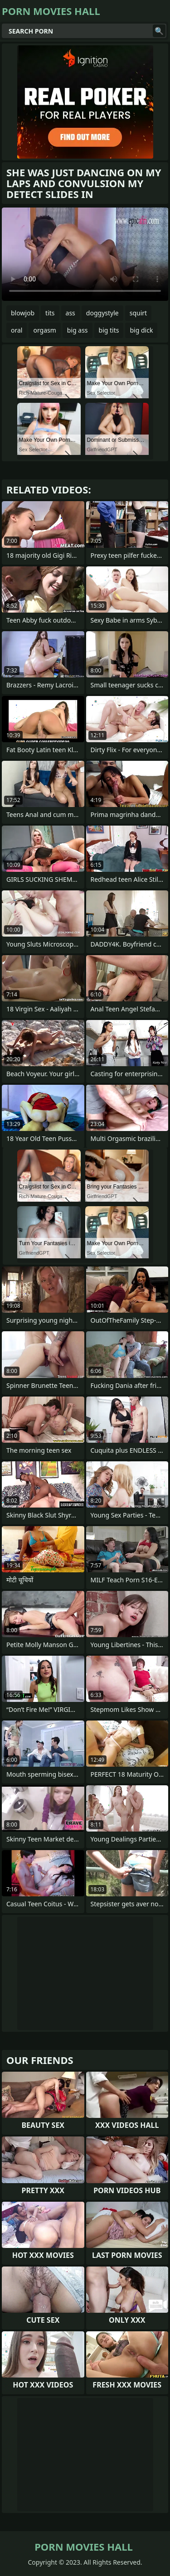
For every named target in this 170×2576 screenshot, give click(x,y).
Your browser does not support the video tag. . (85, 254)
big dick (141, 330)
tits (49, 313)
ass (70, 313)
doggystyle (102, 313)
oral (16, 330)
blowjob (22, 313)
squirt (138, 313)
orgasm (44, 330)
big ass (77, 330)
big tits (109, 330)
